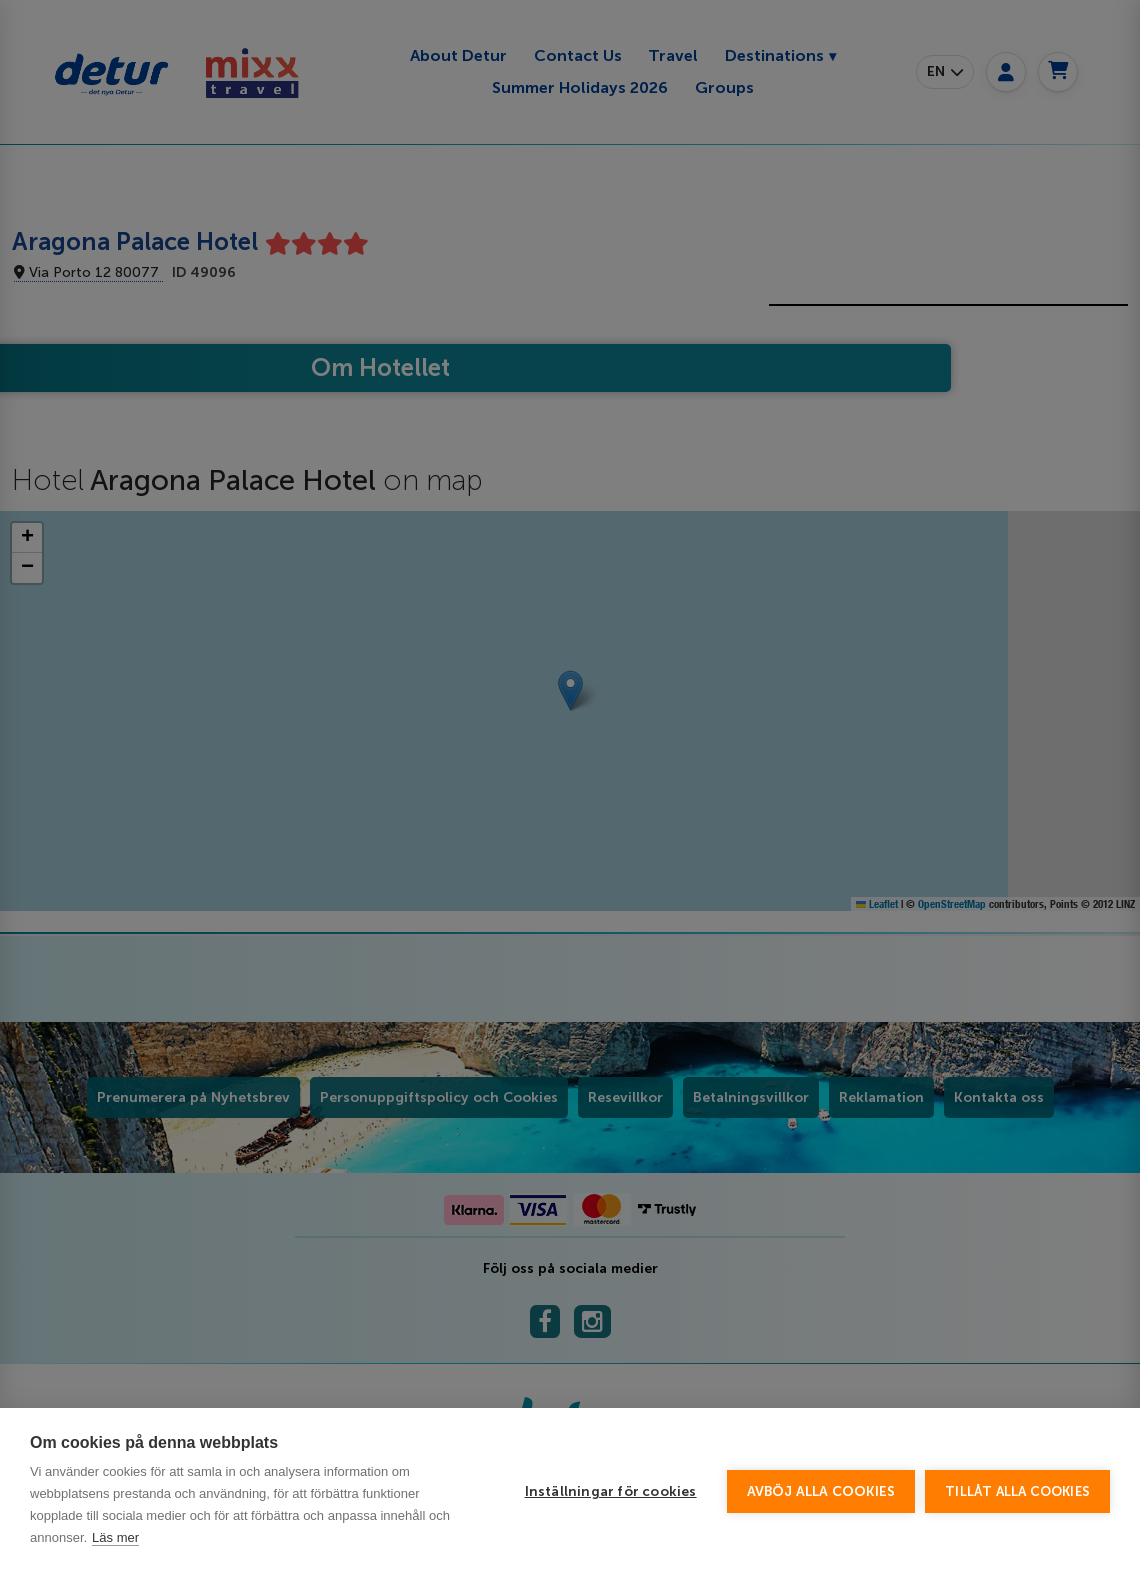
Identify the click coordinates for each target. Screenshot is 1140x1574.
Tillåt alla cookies (1017, 1491)
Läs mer (115, 1537)
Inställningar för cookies (611, 1491)
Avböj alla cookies (821, 1491)
